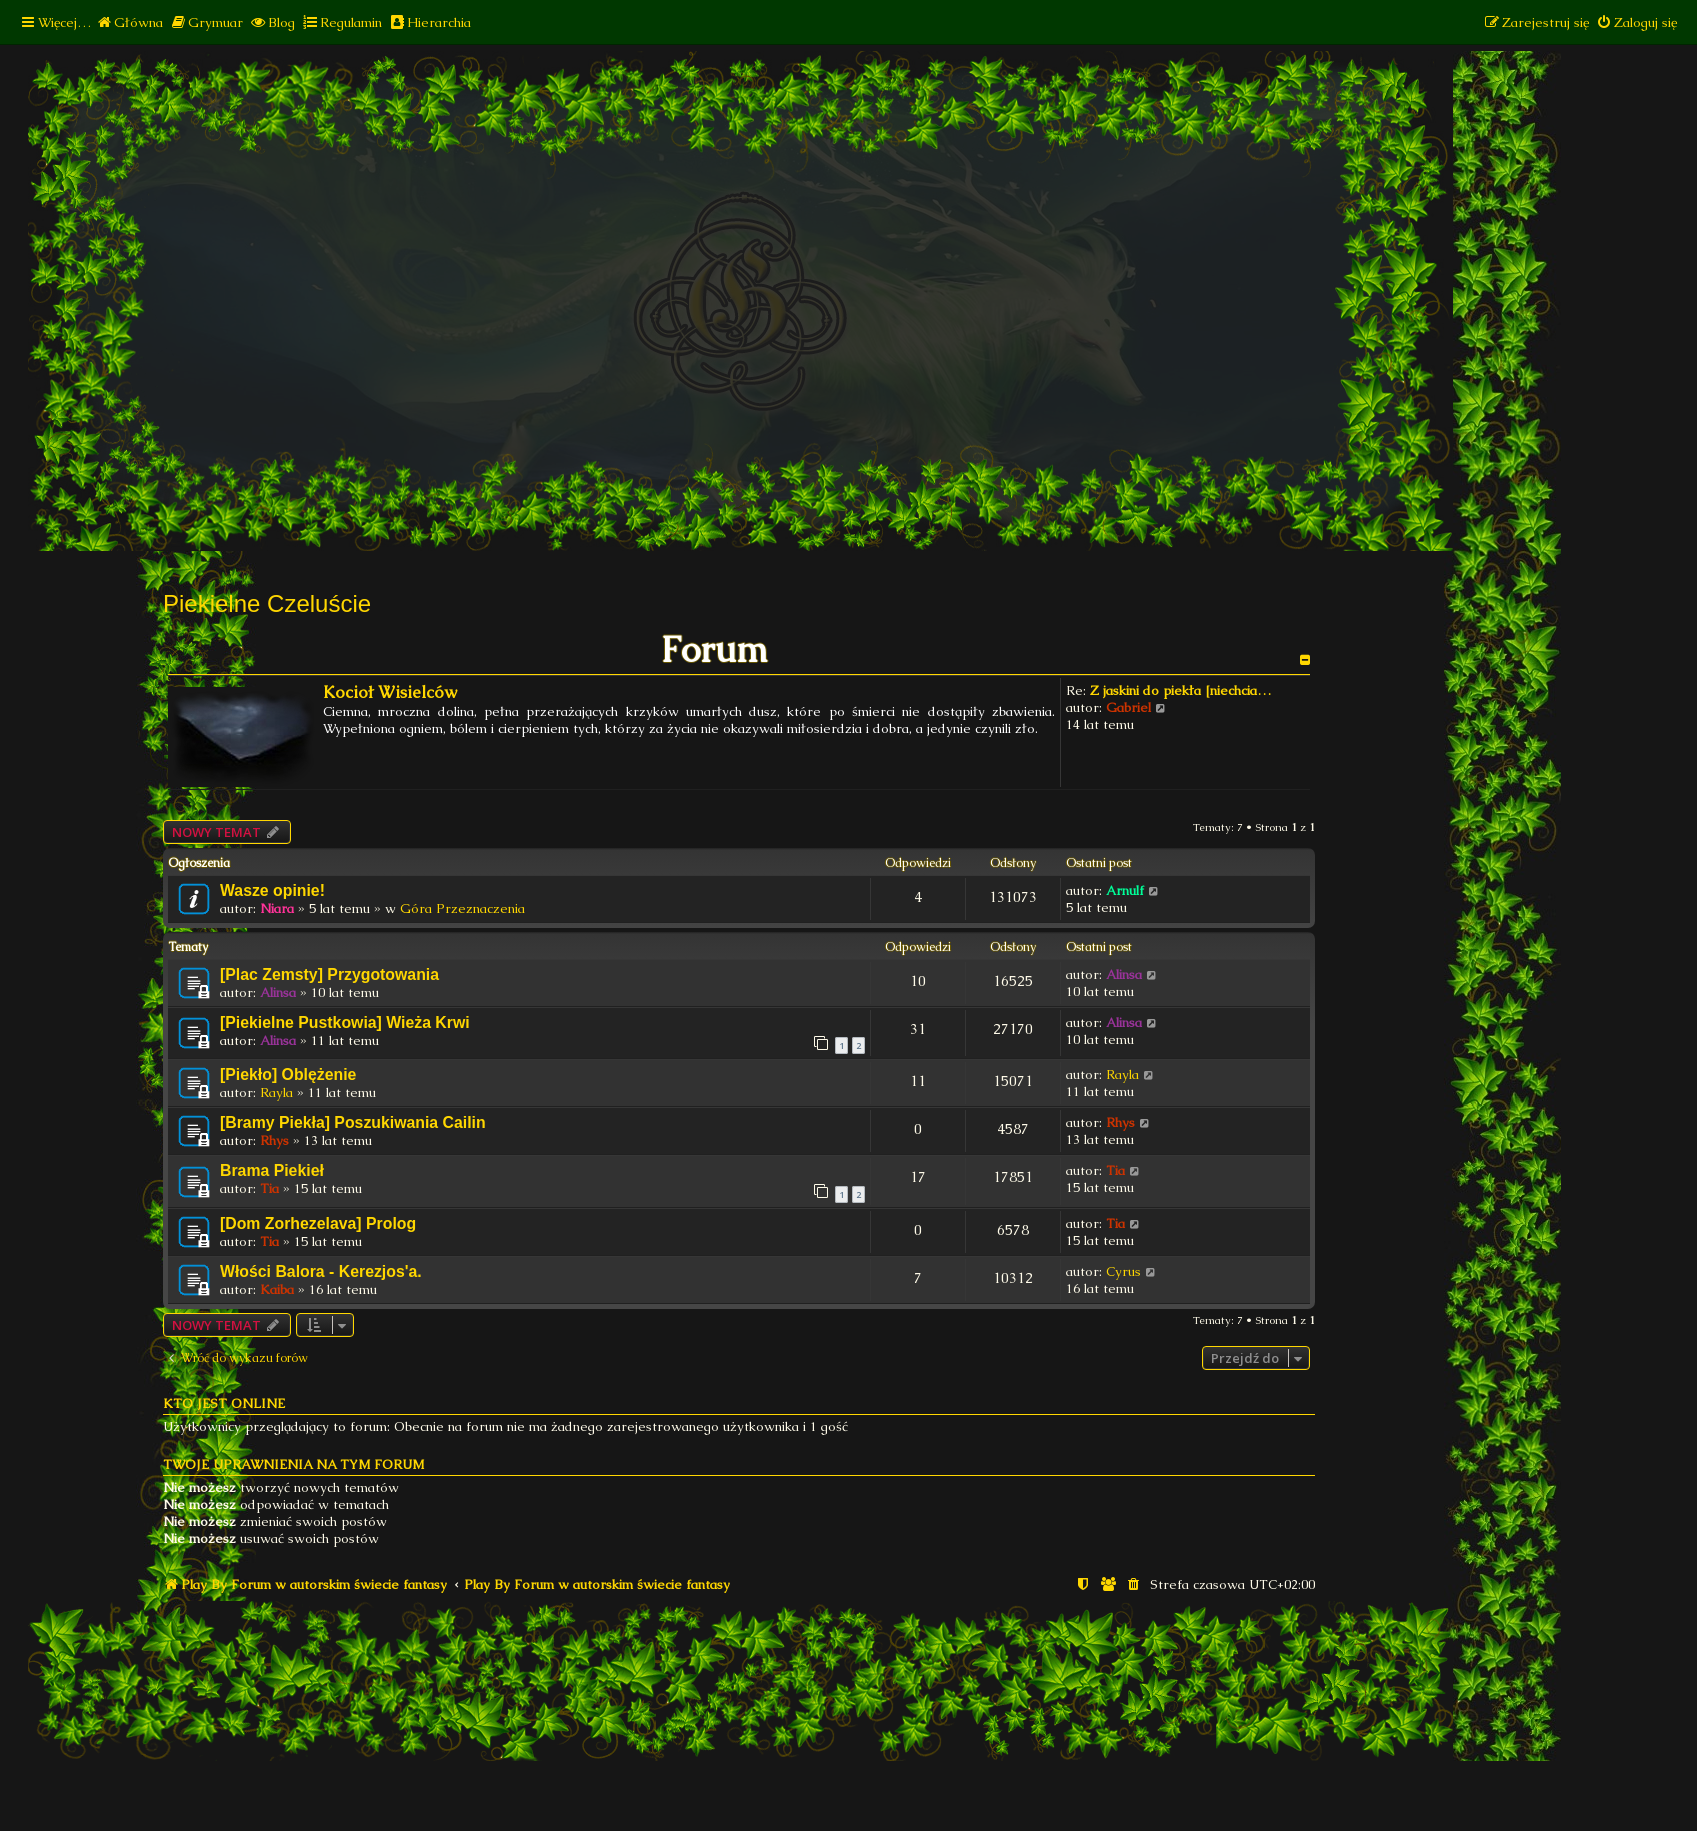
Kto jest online (224, 1403)
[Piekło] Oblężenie (288, 1074)
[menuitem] (129, 22)
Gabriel (1128, 707)
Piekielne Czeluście (267, 603)
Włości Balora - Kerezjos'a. (321, 1271)
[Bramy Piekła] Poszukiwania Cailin (353, 1122)
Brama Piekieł (272, 1170)
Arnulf (1125, 890)
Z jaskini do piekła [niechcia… (1180, 690)
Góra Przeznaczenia (462, 908)
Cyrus (1123, 1271)
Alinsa (278, 992)
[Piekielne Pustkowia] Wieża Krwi (345, 1022)
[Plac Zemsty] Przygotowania (329, 974)
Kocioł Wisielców (390, 692)
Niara (277, 908)
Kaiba (277, 1289)
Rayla (276, 1092)
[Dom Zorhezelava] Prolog (318, 1223)
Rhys (274, 1140)
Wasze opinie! (272, 890)
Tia (269, 1188)
